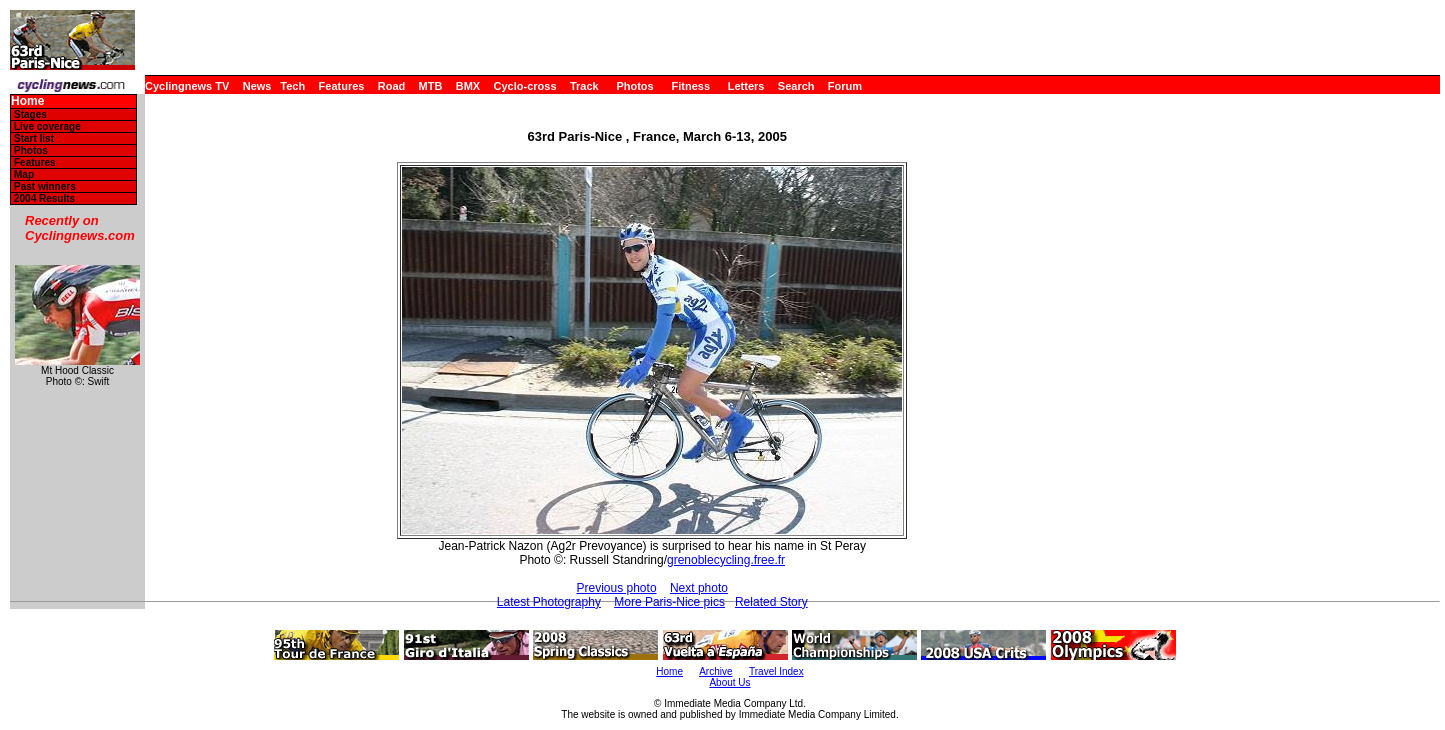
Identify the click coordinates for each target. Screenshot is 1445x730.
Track (584, 86)
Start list (34, 138)
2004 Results (44, 198)
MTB (431, 86)
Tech (292, 86)
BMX (468, 86)
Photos (634, 86)
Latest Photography (549, 602)
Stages (30, 114)
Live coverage (47, 126)
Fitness (690, 86)
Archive (715, 671)
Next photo (699, 588)
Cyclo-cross (525, 86)
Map (24, 174)
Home (27, 101)
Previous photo (617, 588)
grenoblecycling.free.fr (726, 560)
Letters (746, 86)
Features (342, 86)
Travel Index (776, 671)
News (257, 86)
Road (392, 86)
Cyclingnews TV (187, 86)
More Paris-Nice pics (669, 602)
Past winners (45, 186)
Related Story (771, 602)
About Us (729, 682)
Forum (845, 86)
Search (796, 86)
